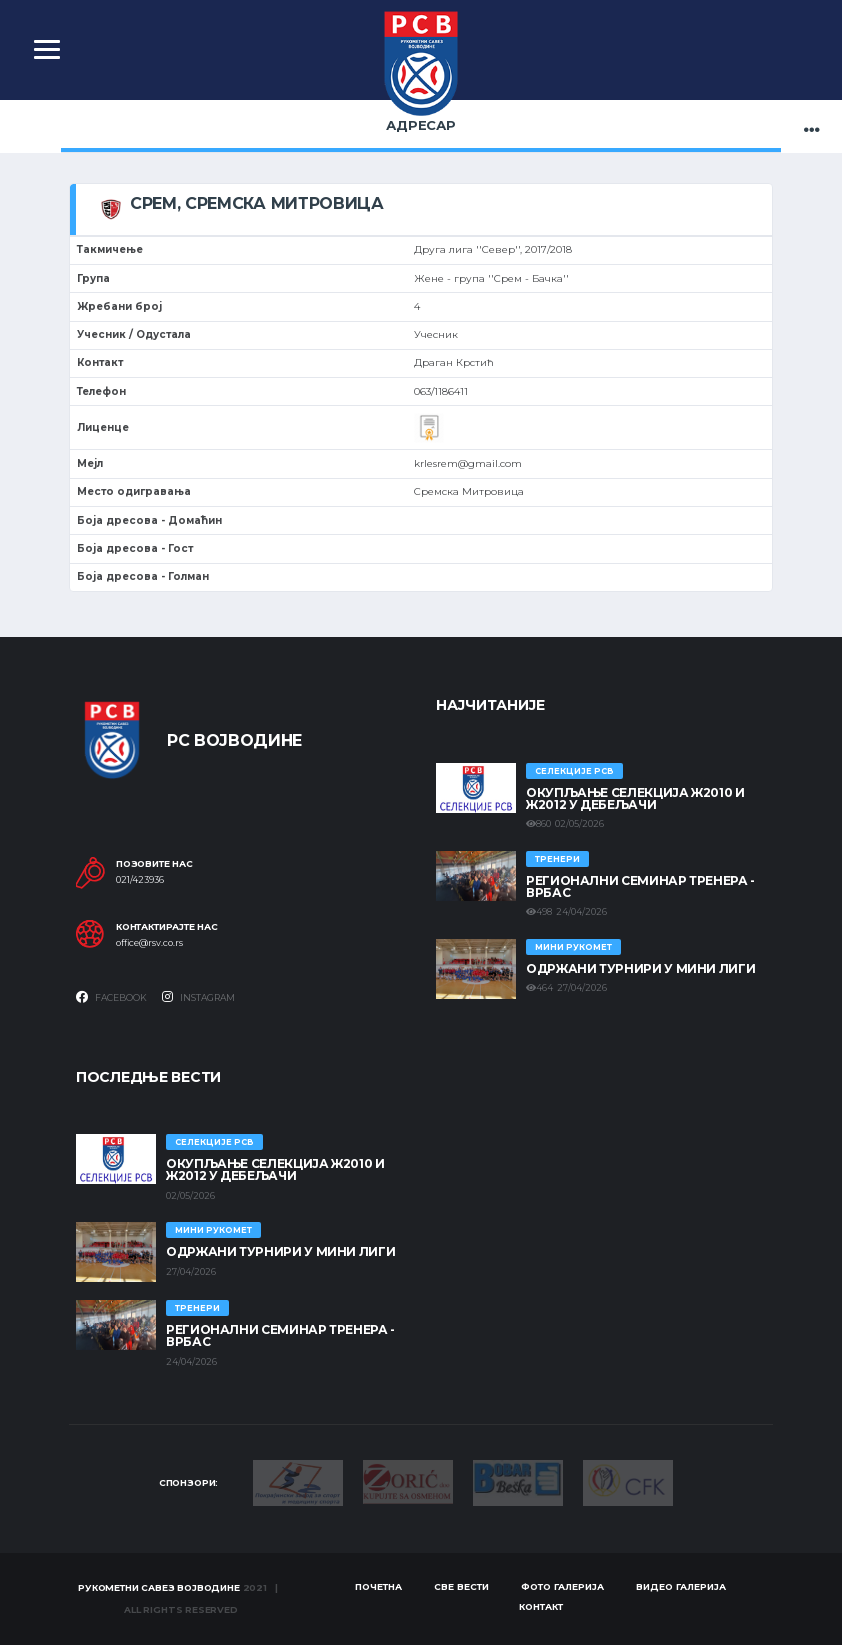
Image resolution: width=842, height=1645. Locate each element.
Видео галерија (681, 1586)
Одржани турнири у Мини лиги (640, 968)
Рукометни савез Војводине (159, 1587)
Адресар (420, 125)
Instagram (198, 997)
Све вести (461, 1586)
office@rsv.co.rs (149, 943)
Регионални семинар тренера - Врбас (640, 886)
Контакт (541, 1606)
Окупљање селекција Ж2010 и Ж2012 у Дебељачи (635, 798)
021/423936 (140, 880)
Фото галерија (562, 1586)
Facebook (111, 997)
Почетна (378, 1586)
